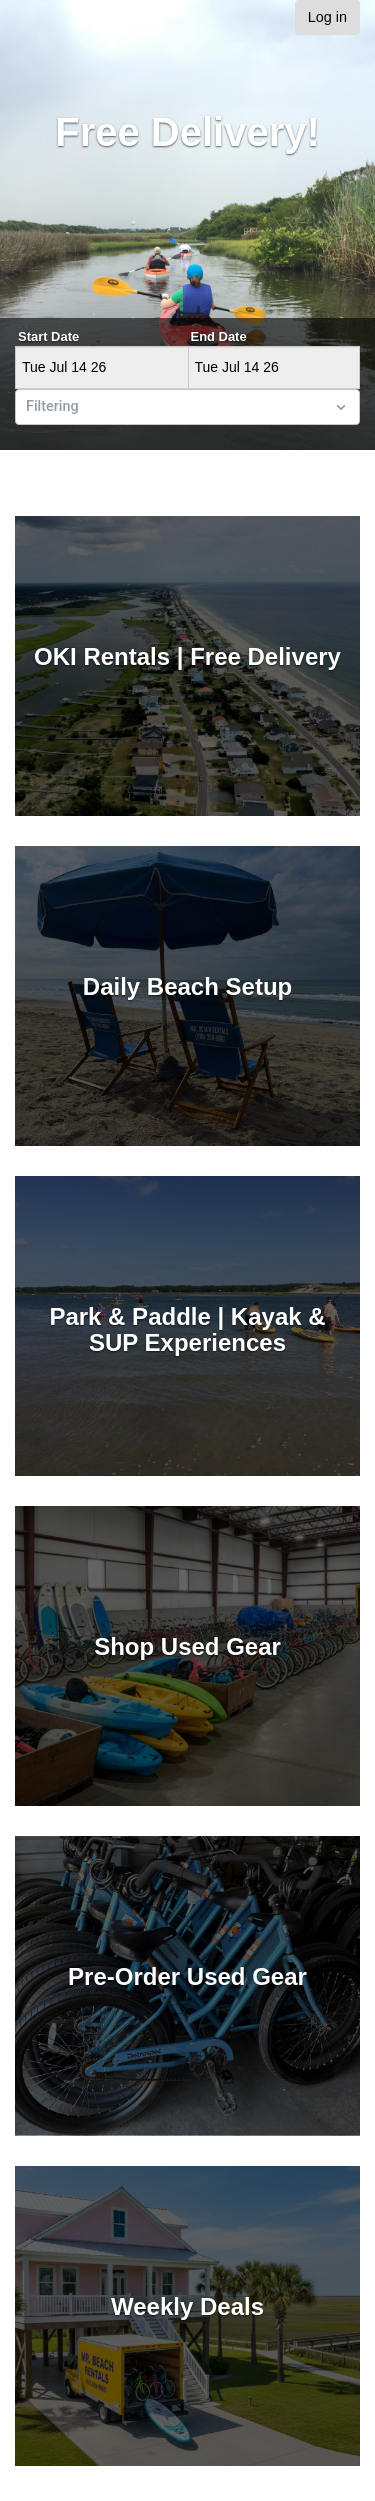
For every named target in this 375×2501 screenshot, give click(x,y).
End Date (219, 336)
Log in (327, 17)
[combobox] (28, 407)
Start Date (48, 336)
